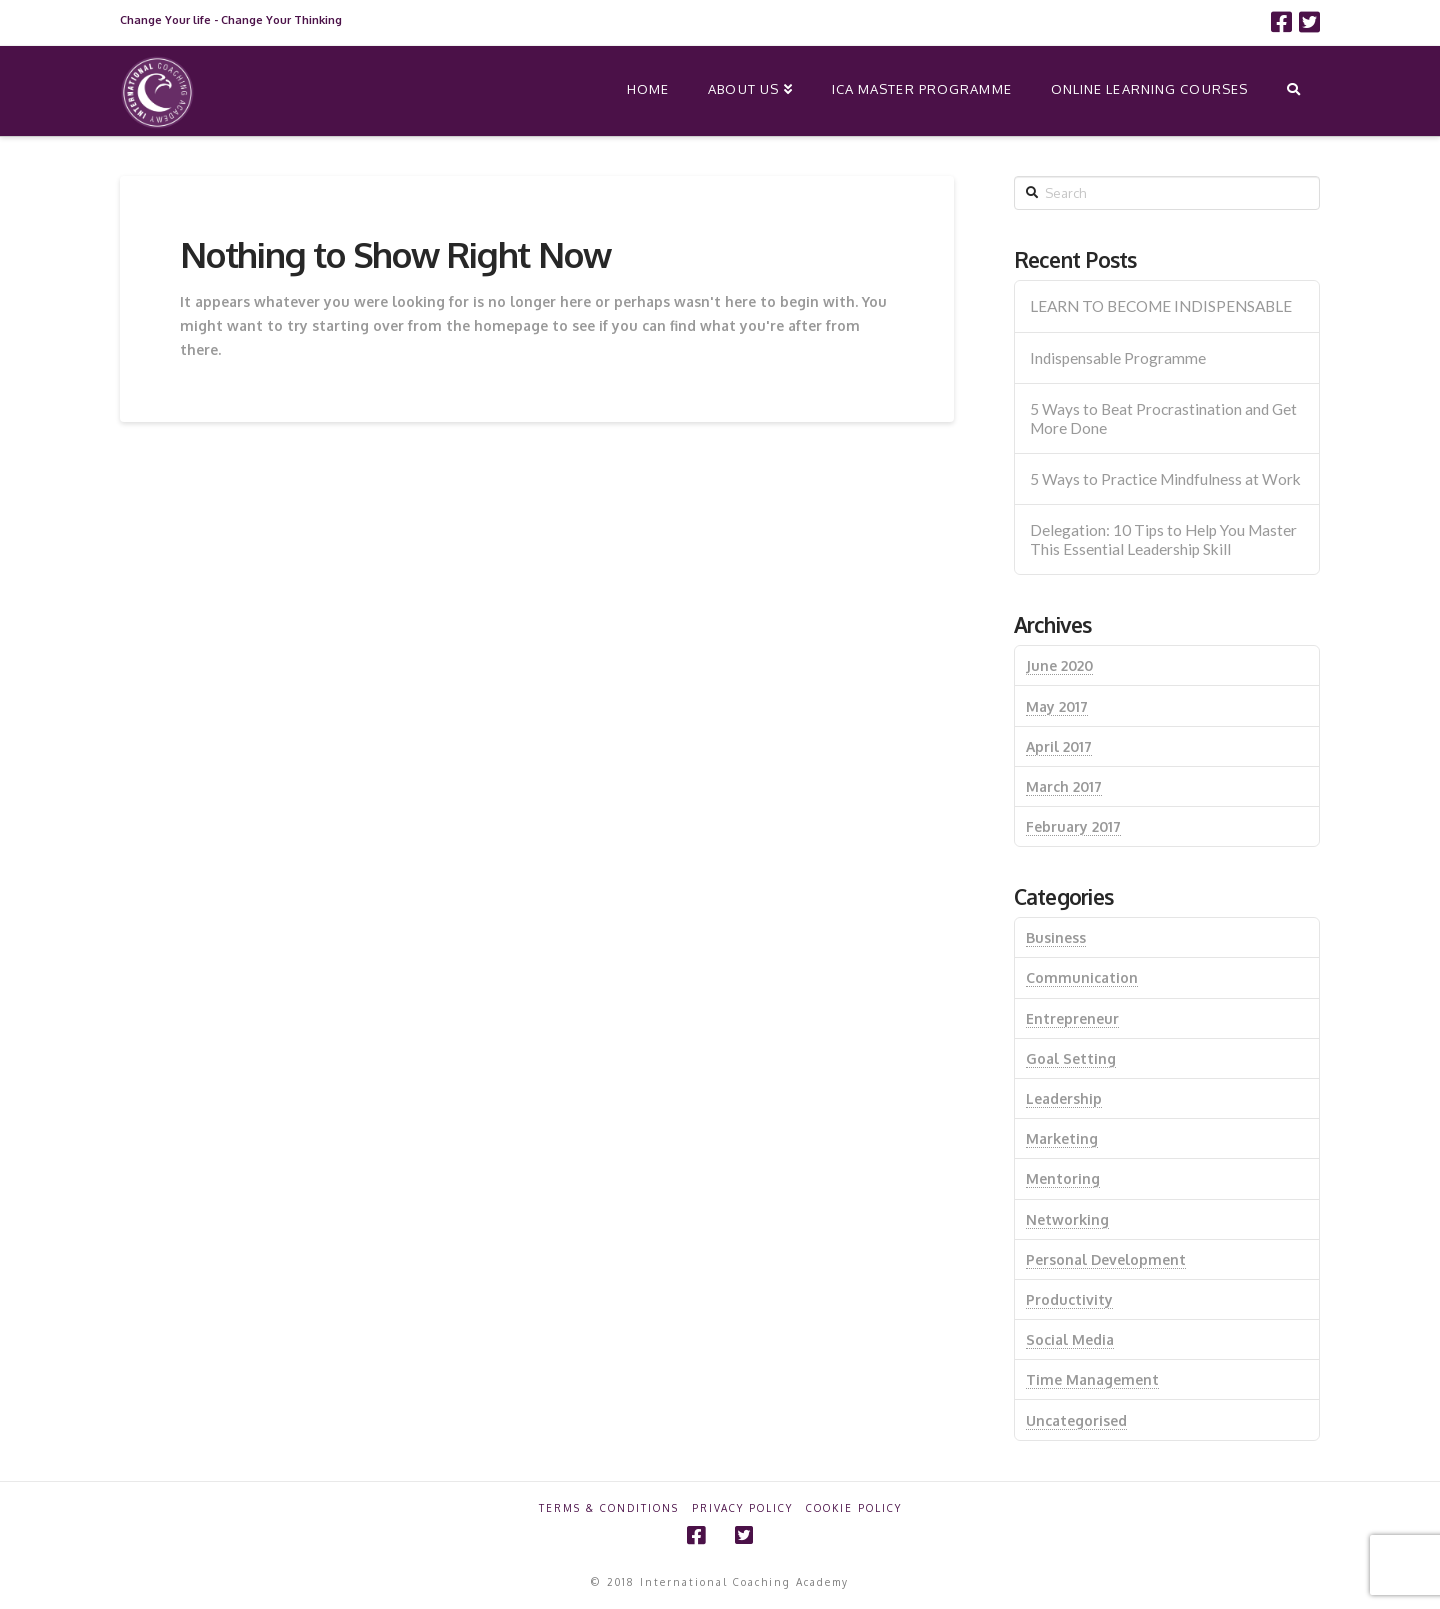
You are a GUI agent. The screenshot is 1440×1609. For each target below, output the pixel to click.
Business (1056, 937)
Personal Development (1106, 1259)
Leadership (1064, 1098)
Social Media (1070, 1339)
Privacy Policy (742, 1508)
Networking (1067, 1219)
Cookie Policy (854, 1508)
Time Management (1092, 1379)
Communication (1082, 977)
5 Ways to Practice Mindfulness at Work (1165, 479)
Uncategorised (1076, 1420)
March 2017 (1064, 786)
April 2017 (1059, 746)
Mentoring (1063, 1178)
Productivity (1069, 1299)
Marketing (1062, 1138)
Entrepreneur (1072, 1018)
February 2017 (1073, 826)
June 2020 (1059, 665)
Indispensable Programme (1118, 358)
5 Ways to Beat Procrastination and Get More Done (1163, 418)
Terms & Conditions (609, 1508)
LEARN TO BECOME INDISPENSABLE (1161, 306)
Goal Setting (1071, 1058)
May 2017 (1057, 706)
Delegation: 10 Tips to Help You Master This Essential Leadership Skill (1163, 539)
